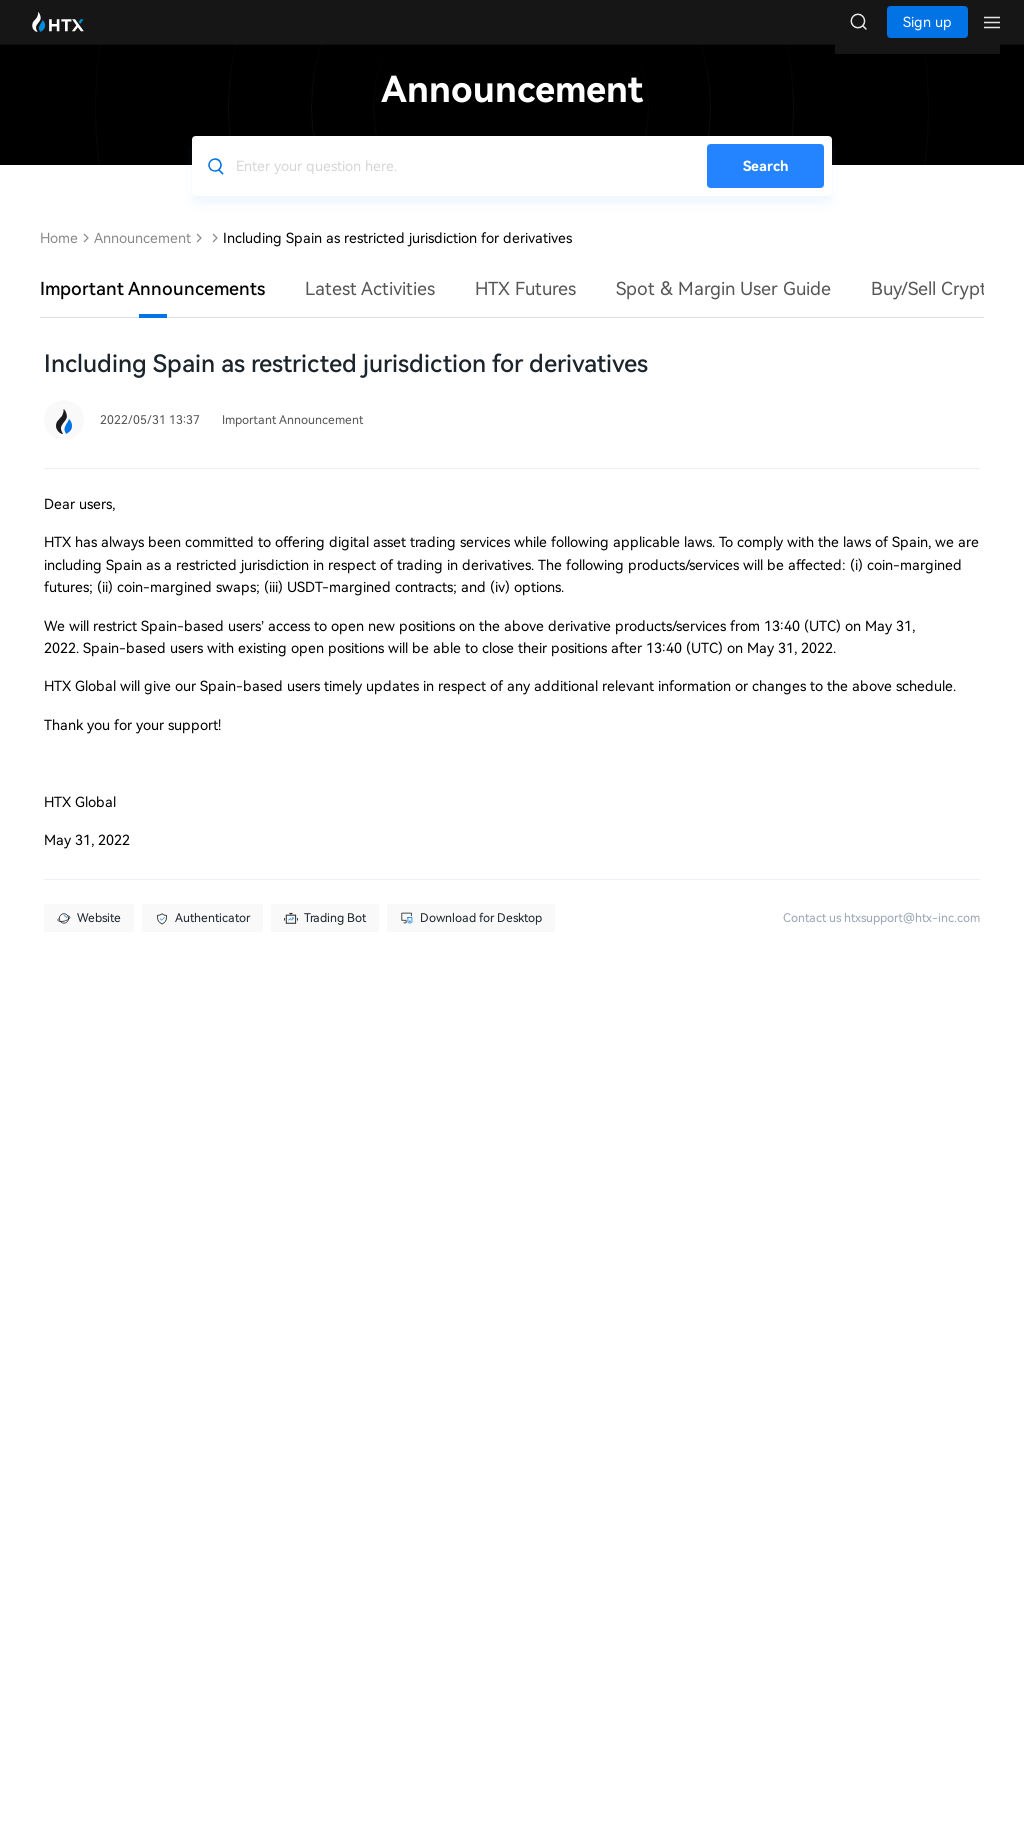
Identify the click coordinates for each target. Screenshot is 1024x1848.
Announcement (142, 258)
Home (59, 258)
